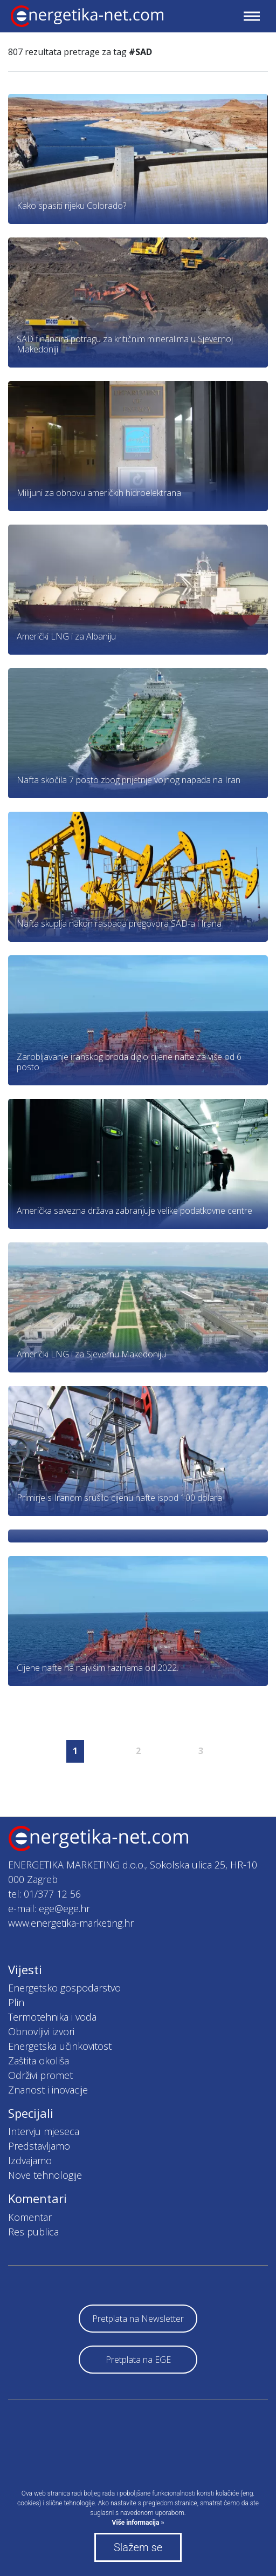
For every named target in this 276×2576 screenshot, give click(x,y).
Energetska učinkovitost (60, 2046)
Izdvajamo (30, 2160)
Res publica (33, 2231)
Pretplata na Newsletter (138, 2318)
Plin (16, 2002)
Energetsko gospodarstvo (64, 1987)
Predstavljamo (39, 2145)
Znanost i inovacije (48, 2089)
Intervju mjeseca (43, 2131)
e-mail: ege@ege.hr (49, 1908)
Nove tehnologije (45, 2175)
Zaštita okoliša (38, 2060)
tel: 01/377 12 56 (44, 1893)
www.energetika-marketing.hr (71, 1922)
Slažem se (138, 2547)
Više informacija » (138, 2522)
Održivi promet (40, 2075)
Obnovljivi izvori (41, 2031)
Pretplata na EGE (138, 2360)
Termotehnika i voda (52, 2016)
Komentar (30, 2217)
